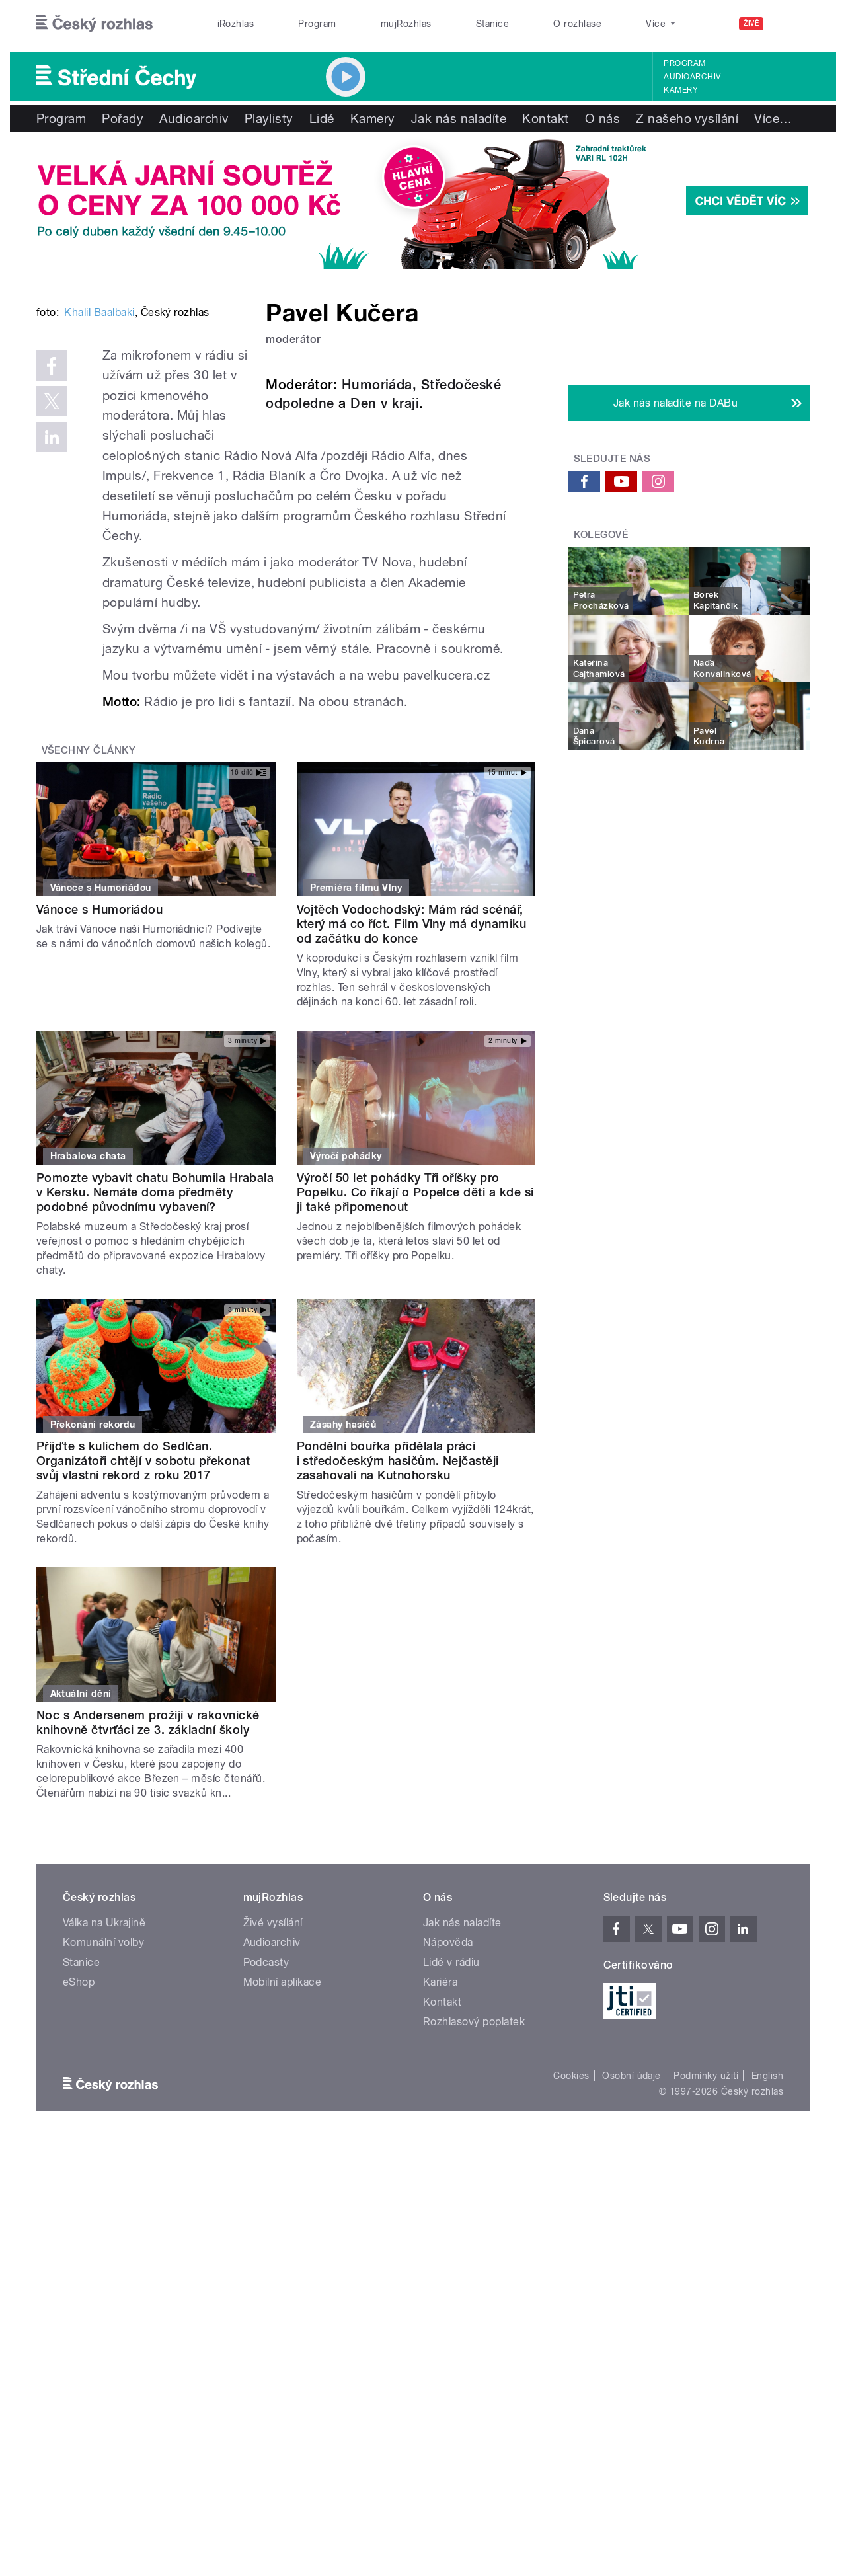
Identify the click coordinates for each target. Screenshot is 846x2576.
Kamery (681, 90)
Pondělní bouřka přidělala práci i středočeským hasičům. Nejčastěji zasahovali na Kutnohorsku (398, 1580)
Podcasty (266, 2081)
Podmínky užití (705, 2194)
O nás (602, 118)
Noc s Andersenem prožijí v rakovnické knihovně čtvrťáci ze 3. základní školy (148, 1841)
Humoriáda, (379, 385)
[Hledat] (792, 24)
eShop (79, 2101)
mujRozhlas (406, 24)
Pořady (122, 118)
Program (317, 24)
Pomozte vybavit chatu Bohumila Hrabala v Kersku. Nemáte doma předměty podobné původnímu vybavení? (155, 1311)
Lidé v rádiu (451, 2081)
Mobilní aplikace (282, 2101)
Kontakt (545, 118)
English (767, 2194)
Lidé (321, 118)
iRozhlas (235, 24)
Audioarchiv (692, 76)
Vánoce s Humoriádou (99, 1028)
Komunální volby (103, 2061)
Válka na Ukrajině (104, 2041)
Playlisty (269, 118)
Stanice (492, 24)
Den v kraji (384, 403)
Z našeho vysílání (687, 118)
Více (773, 118)
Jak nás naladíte (459, 118)
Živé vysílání (273, 2041)
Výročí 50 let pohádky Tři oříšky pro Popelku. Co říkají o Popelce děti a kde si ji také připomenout (415, 1311)
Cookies (571, 2194)
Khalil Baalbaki (99, 512)
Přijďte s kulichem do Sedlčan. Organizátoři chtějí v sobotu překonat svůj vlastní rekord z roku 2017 (143, 1580)
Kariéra (440, 2101)
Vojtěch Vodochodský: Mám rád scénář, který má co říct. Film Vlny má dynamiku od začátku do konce (412, 1042)
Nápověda (448, 2061)
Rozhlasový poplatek (474, 2140)
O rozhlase (577, 24)
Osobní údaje (631, 2194)
